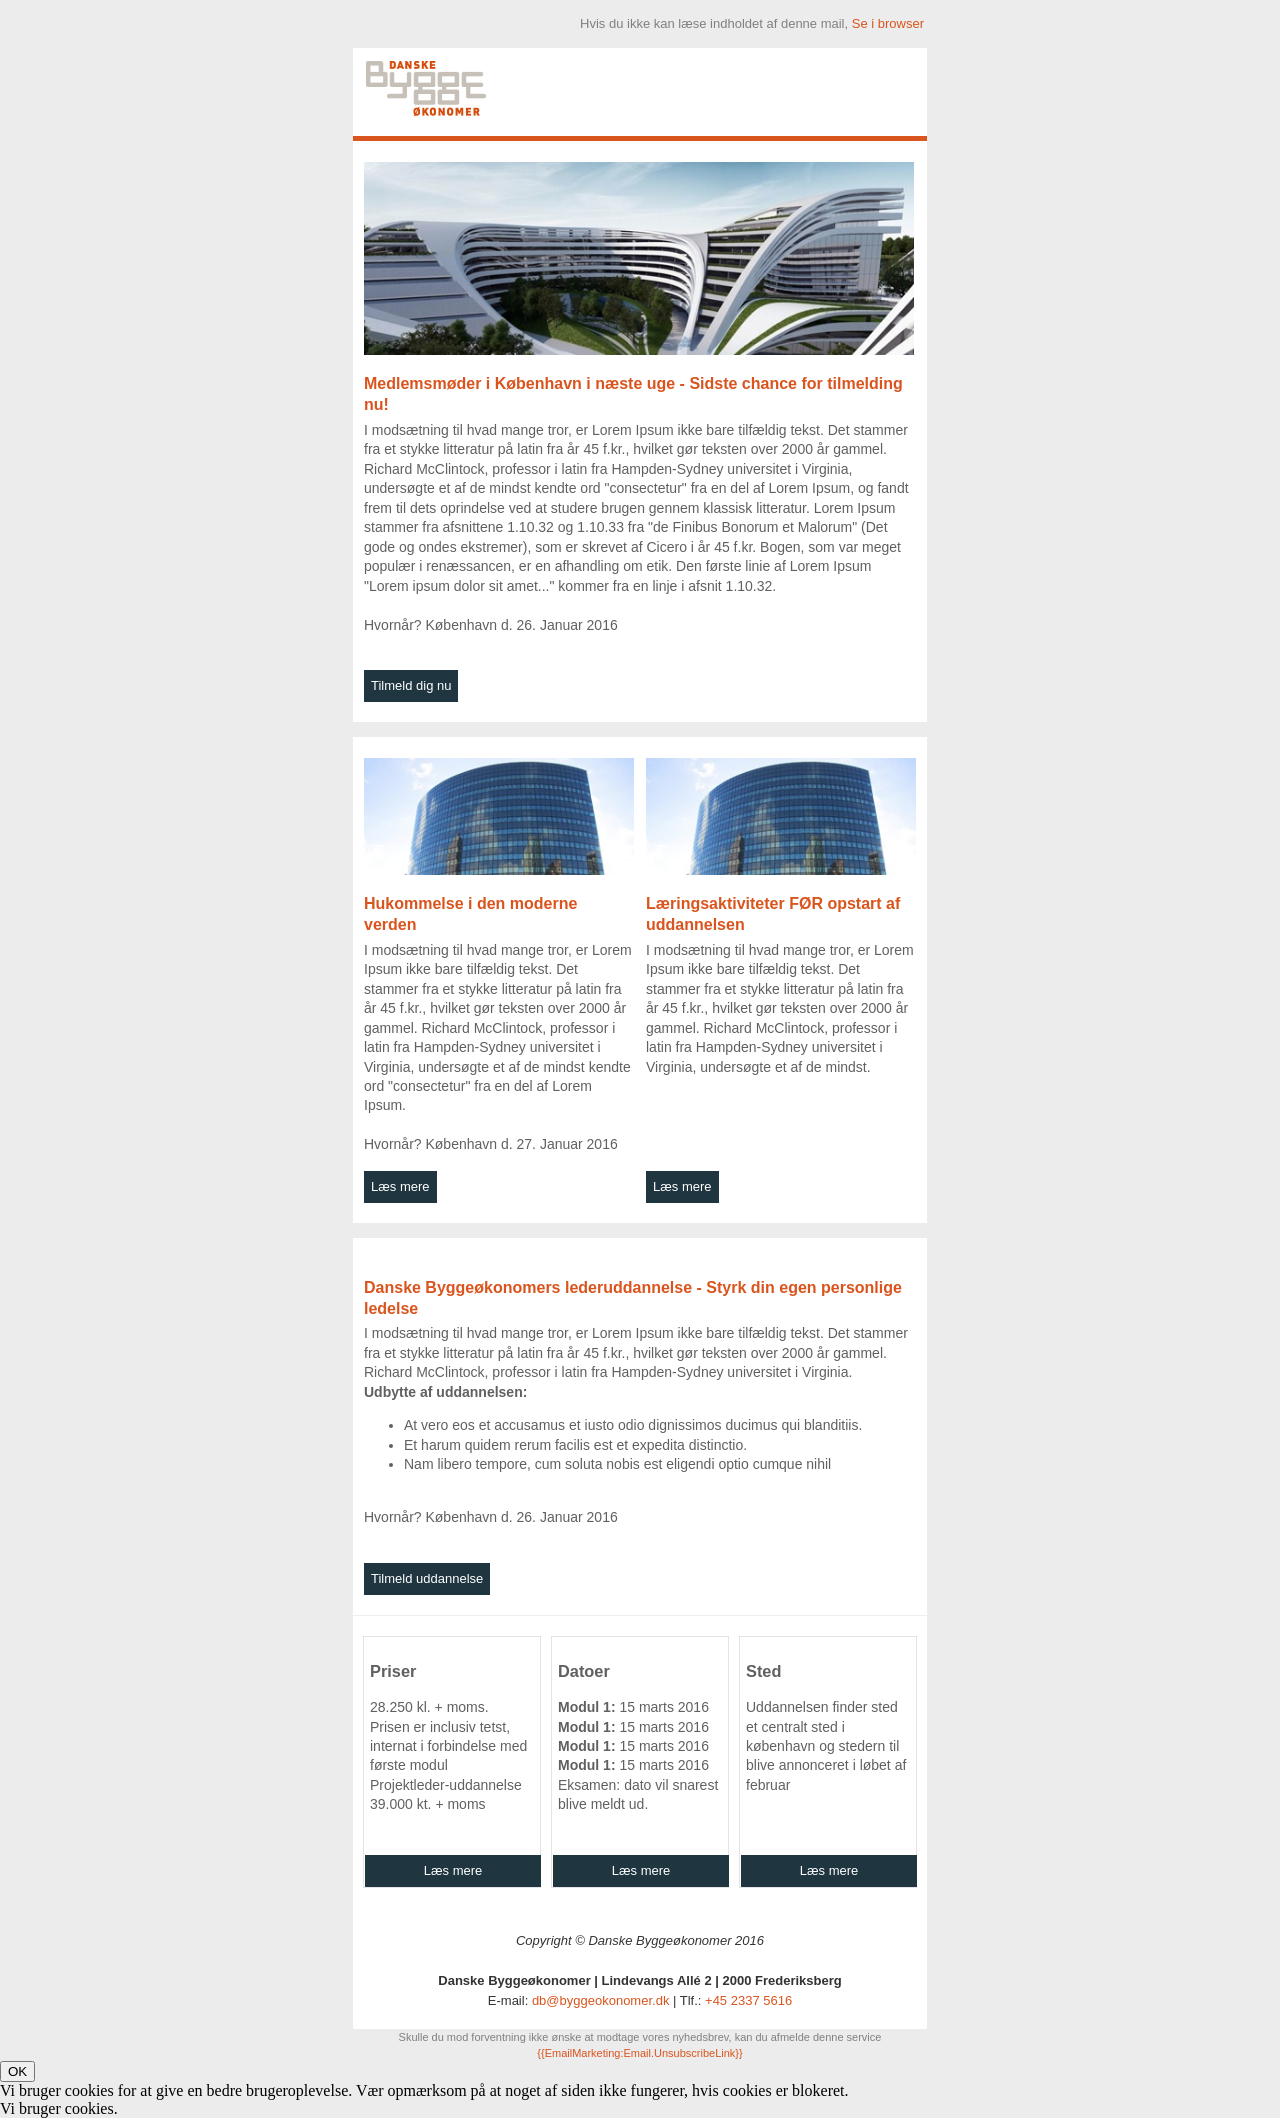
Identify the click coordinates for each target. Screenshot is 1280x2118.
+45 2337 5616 (748, 2000)
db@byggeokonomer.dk (601, 2000)
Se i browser (888, 23)
